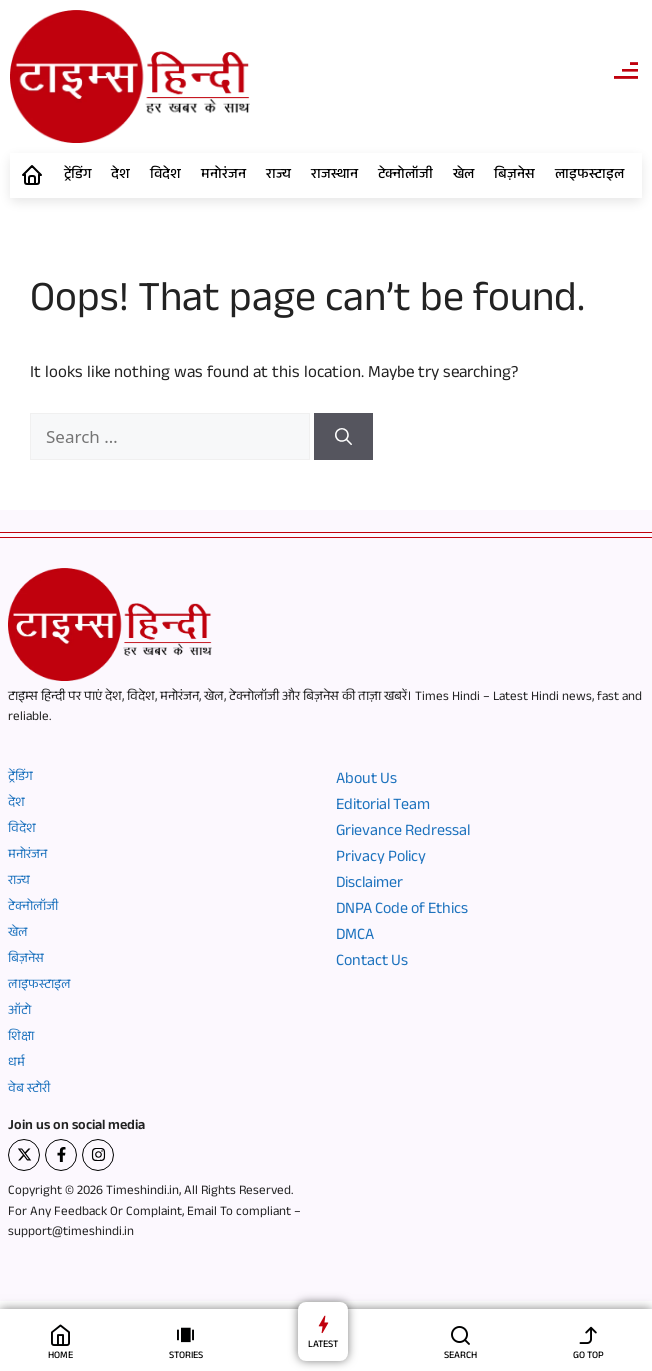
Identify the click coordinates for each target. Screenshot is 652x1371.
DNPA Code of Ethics (402, 911)
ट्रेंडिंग (77, 176)
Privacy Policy (381, 859)
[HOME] (60, 1334)
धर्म (16, 1064)
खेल (463, 176)
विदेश (165, 176)
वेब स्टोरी (29, 1090)
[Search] (343, 437)
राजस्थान (334, 176)
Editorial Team (383, 807)
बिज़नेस (514, 176)
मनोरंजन (223, 176)
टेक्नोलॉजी (405, 176)
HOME (60, 1356)
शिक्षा (21, 1038)
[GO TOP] (588, 1334)
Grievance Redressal (403, 833)
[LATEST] (323, 1323)
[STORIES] (185, 1334)
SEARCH (460, 1356)
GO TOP (588, 1356)
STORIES (186, 1356)
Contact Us (372, 963)
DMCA (355, 937)
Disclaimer (369, 885)
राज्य (278, 176)
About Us (366, 781)
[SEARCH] (460, 1334)
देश (120, 176)
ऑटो (19, 1012)
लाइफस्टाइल (589, 176)
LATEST (323, 1345)
